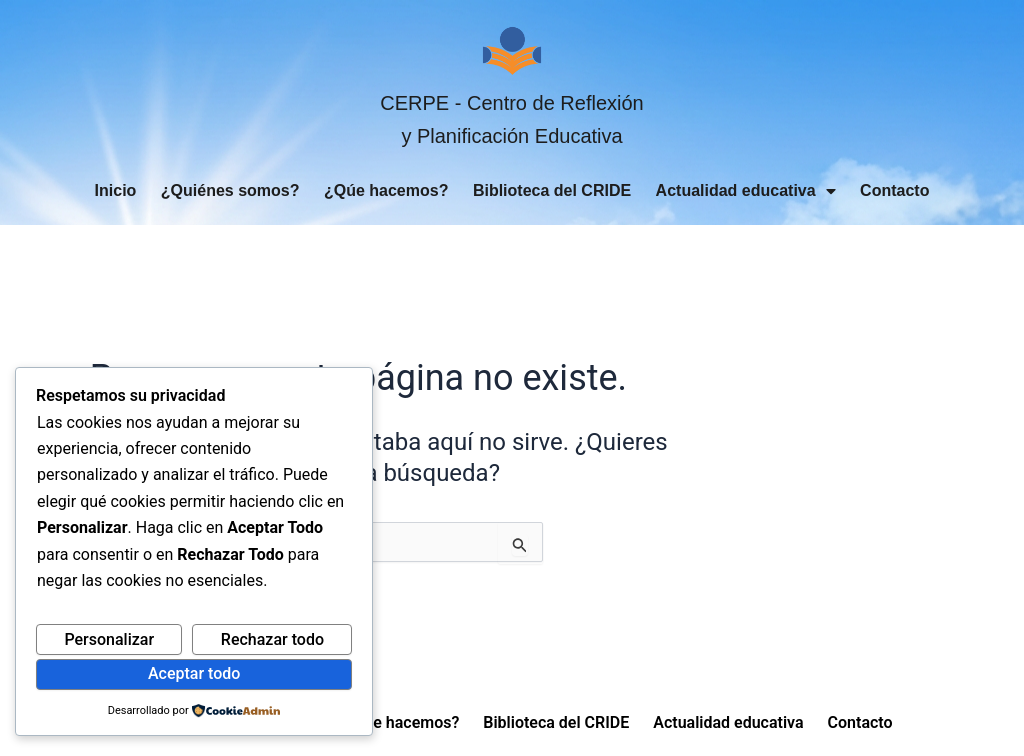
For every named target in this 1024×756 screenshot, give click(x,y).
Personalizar (109, 639)
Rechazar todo (272, 639)
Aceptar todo (194, 673)
